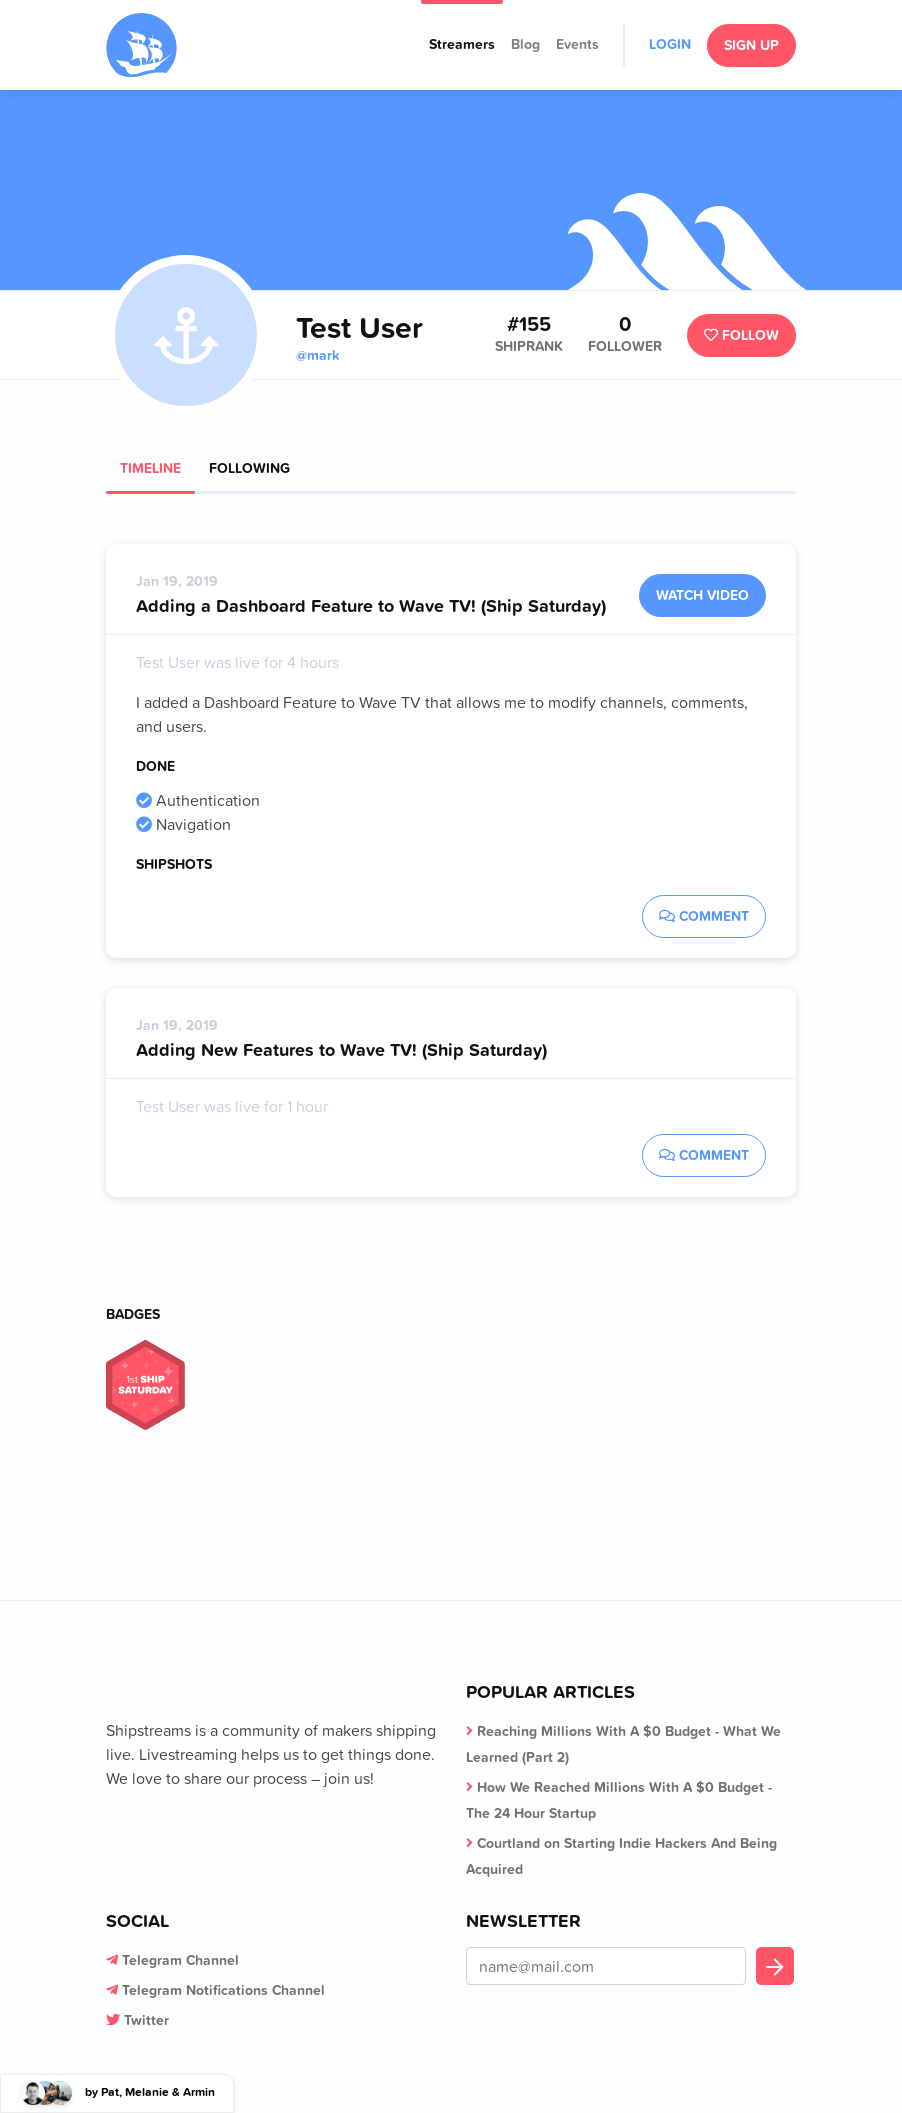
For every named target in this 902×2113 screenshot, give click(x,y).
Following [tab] (249, 468)
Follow (741, 335)
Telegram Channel (180, 1960)
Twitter (146, 2020)
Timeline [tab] (150, 468)
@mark (317, 355)
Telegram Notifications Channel (223, 1990)
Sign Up (751, 45)
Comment (704, 916)
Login (670, 44)
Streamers (462, 44)
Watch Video (702, 595)
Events (577, 44)
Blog (525, 44)
